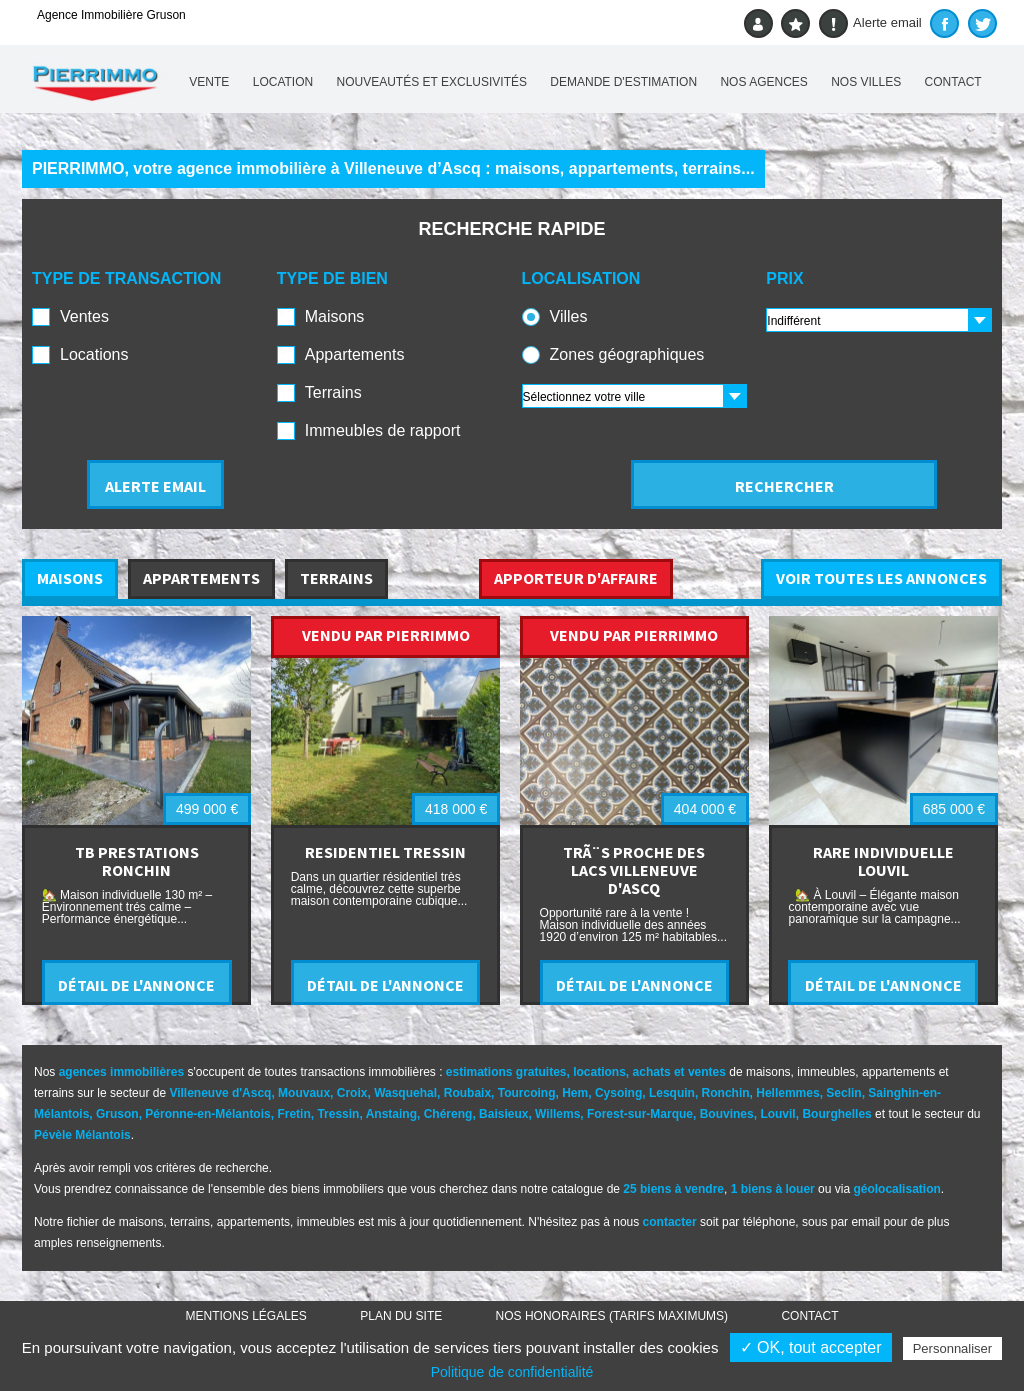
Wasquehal (405, 1093)
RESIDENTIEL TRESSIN (385, 852)
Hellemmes (787, 1093)
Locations (94, 354)
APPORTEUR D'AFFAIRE (576, 578)
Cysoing (618, 1093)
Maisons (335, 316)
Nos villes (866, 82)
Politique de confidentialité (512, 1372)
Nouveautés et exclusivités (432, 82)
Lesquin (672, 1093)
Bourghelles (836, 1114)
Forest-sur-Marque (640, 1114)
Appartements (355, 354)
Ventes (84, 316)
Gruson (117, 1114)
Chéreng (448, 1114)
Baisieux (503, 1114)
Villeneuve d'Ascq (220, 1093)
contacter (670, 1222)
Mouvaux (304, 1093)
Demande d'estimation (623, 82)
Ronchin (726, 1093)
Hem (575, 1093)
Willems (557, 1114)
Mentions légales (246, 1316)
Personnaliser (953, 1348)
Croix (352, 1093)
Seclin (843, 1093)
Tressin (338, 1114)
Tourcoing (527, 1093)
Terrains (333, 392)
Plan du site (401, 1316)
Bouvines (727, 1114)
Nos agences (763, 82)
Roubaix (467, 1093)
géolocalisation (896, 1189)
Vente (209, 82)
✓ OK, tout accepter (811, 1347)
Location (283, 82)
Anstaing (391, 1114)
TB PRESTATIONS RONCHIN (137, 861)
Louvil (777, 1114)
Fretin (293, 1114)
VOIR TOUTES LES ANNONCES (881, 578)
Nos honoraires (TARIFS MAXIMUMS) (612, 1316)
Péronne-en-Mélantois (207, 1114)
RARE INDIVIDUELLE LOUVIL (883, 861)
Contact (953, 82)
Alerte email (870, 23)
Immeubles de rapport (383, 430)
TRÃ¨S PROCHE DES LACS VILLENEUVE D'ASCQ (634, 870)
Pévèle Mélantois (82, 1135)
